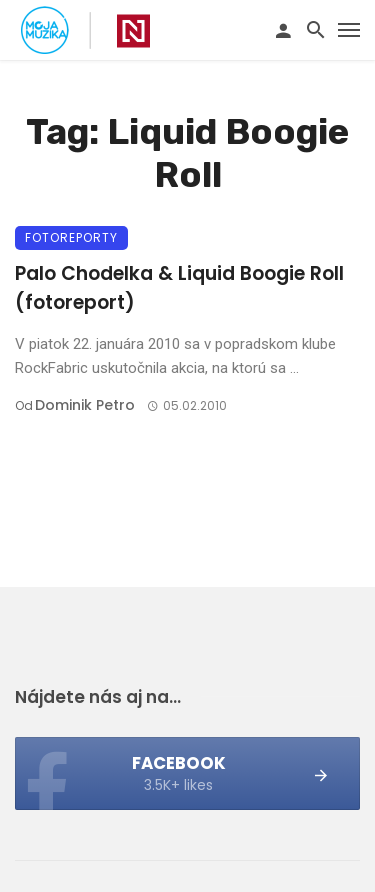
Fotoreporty (71, 237)
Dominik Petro (85, 405)
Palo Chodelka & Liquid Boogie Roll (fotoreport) (179, 288)
